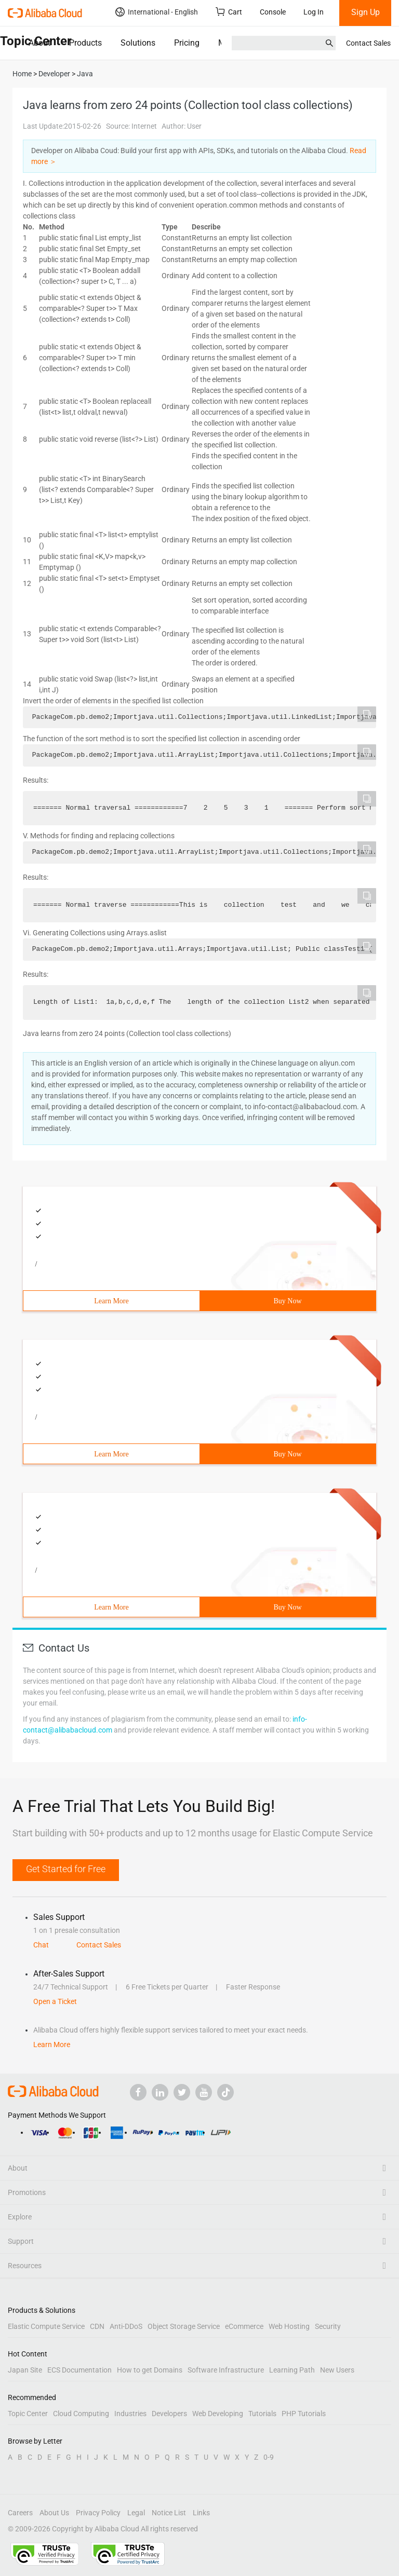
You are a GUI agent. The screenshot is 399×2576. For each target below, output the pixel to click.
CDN (97, 2326)
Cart (229, 11)
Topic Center (28, 2413)
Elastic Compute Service (46, 2326)
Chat (41, 1945)
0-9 (268, 2457)
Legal (136, 2513)
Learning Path (292, 2370)
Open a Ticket (55, 2001)
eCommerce (244, 2326)
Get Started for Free (65, 1868)
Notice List (169, 2513)
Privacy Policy (98, 2513)
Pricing (187, 43)
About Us (54, 2513)
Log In (313, 12)
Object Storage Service (184, 2326)
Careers (20, 2513)
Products (85, 43)
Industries (130, 2413)
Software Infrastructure (226, 2370)
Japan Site (25, 2370)
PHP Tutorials (304, 2413)
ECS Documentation (79, 2370)
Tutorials (262, 2413)
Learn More (111, 1301)
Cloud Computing (81, 2413)
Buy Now (287, 1301)
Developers (169, 2413)
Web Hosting (289, 2326)
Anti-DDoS (126, 2326)
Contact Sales (368, 43)
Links (201, 2513)
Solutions (138, 43)
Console (273, 12)
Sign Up (365, 12)
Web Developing (217, 2413)
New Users (337, 2370)
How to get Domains (149, 2370)
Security (328, 2326)
